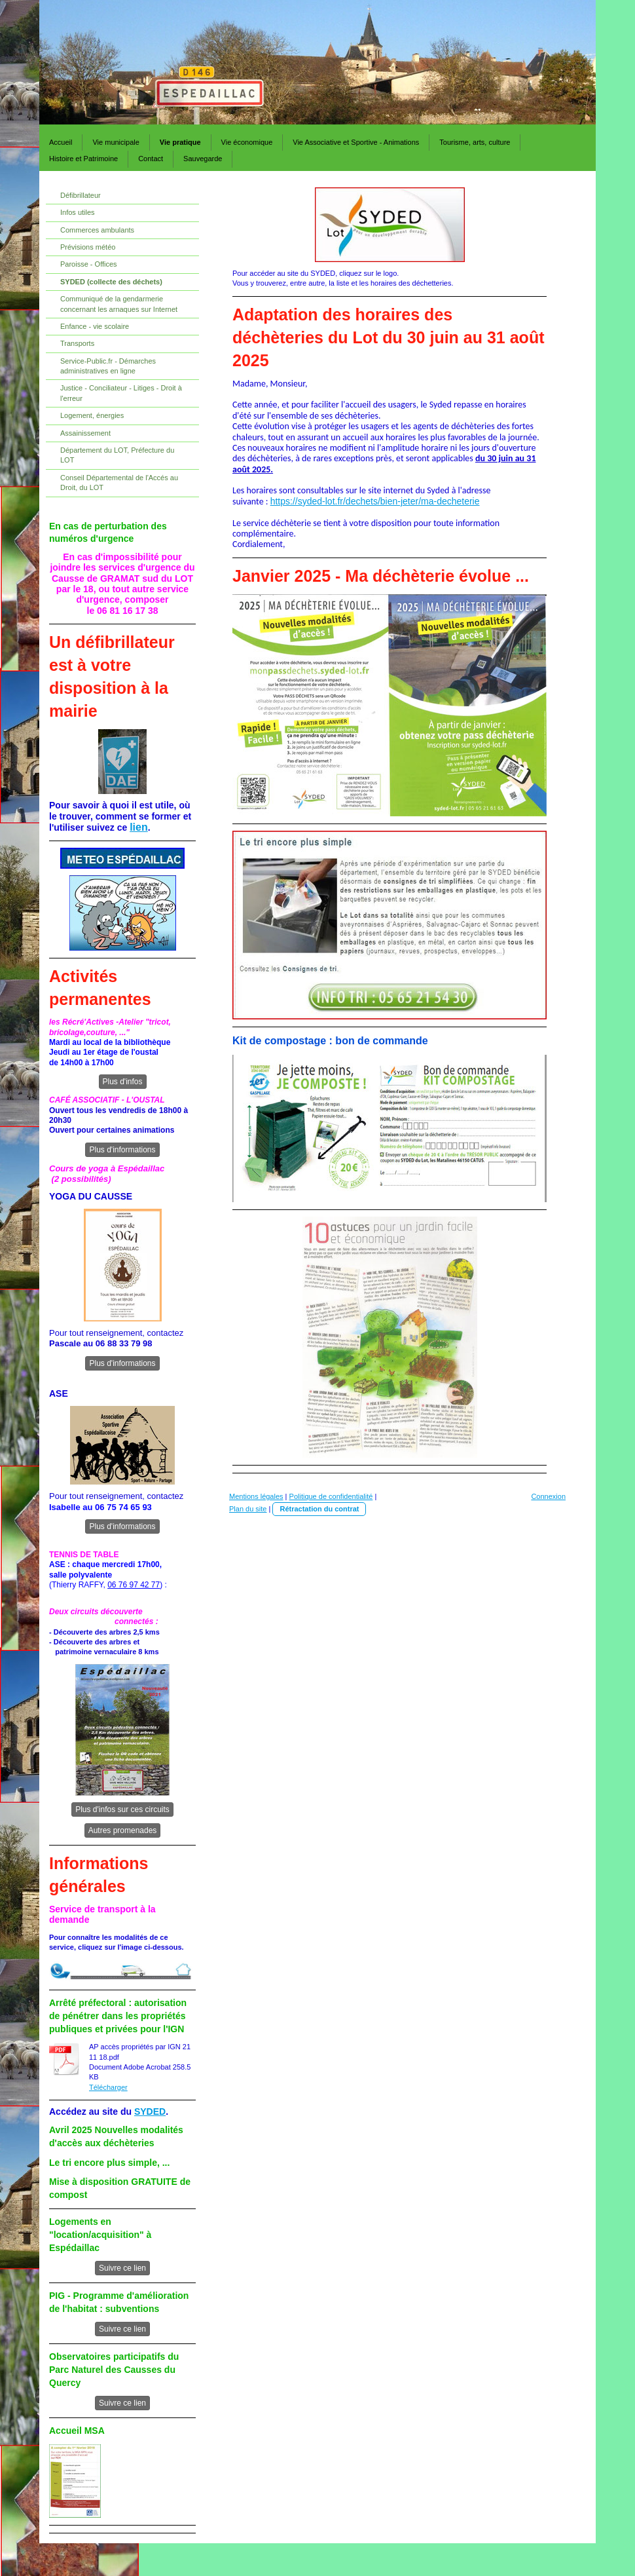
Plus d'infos (123, 1081)
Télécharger (108, 2087)
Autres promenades (122, 1830)
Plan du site (247, 1509)
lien (139, 827)
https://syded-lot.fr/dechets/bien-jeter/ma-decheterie (375, 501)
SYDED (150, 2111)
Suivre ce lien (122, 2268)
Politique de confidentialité (331, 1496)
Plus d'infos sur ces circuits (122, 1809)
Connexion (548, 1496)
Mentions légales (256, 1496)
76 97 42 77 (139, 1584)
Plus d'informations (122, 1149)
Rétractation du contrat (319, 1509)
